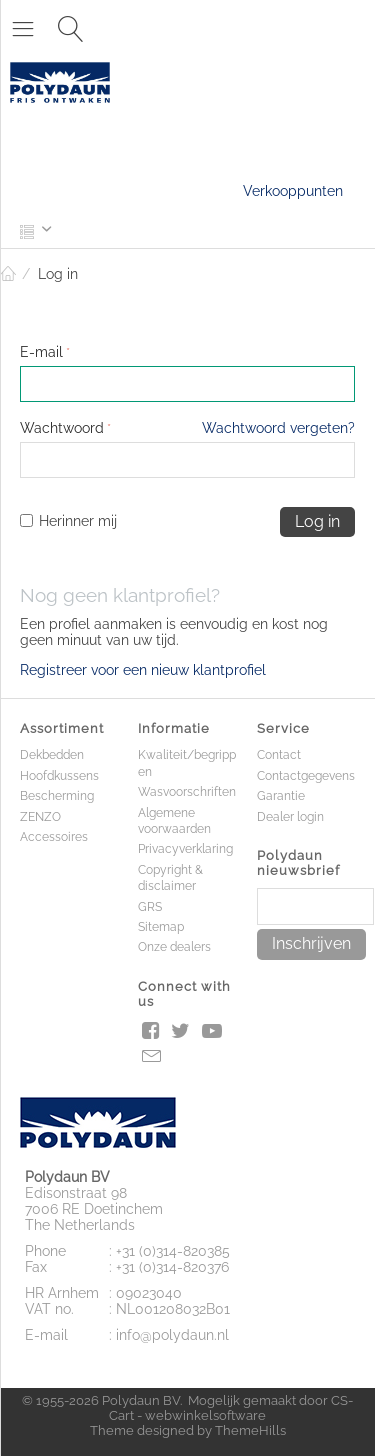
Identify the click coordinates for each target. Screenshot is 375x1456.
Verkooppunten (293, 191)
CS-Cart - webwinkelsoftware (231, 1408)
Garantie (281, 796)
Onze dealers (174, 947)
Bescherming (57, 796)
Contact (279, 755)
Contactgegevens (306, 776)
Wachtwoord (62, 428)
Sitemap (161, 927)
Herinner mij (68, 521)
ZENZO (40, 817)
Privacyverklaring (185, 849)
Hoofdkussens (59, 776)
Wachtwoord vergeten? (278, 428)
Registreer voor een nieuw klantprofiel (143, 670)
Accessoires (54, 837)
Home (8, 274)
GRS (150, 907)
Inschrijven (311, 943)
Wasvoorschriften (187, 792)
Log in (317, 521)
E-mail (41, 352)
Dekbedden (52, 755)
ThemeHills (250, 1430)
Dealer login (290, 817)
